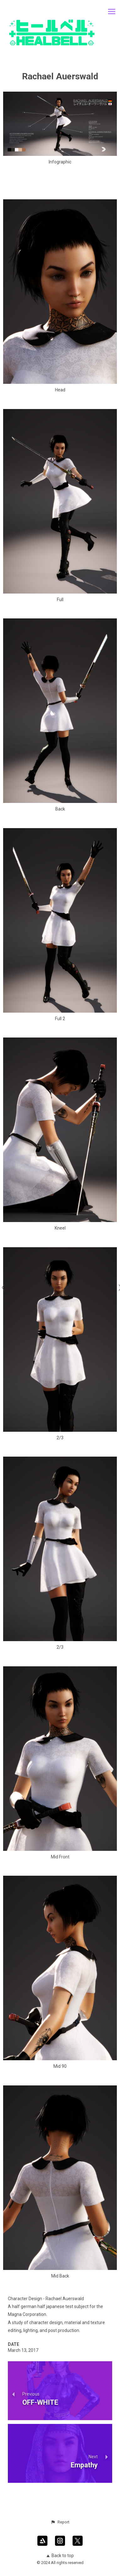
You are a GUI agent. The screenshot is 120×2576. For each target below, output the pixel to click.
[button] (60, 2522)
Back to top (60, 2555)
